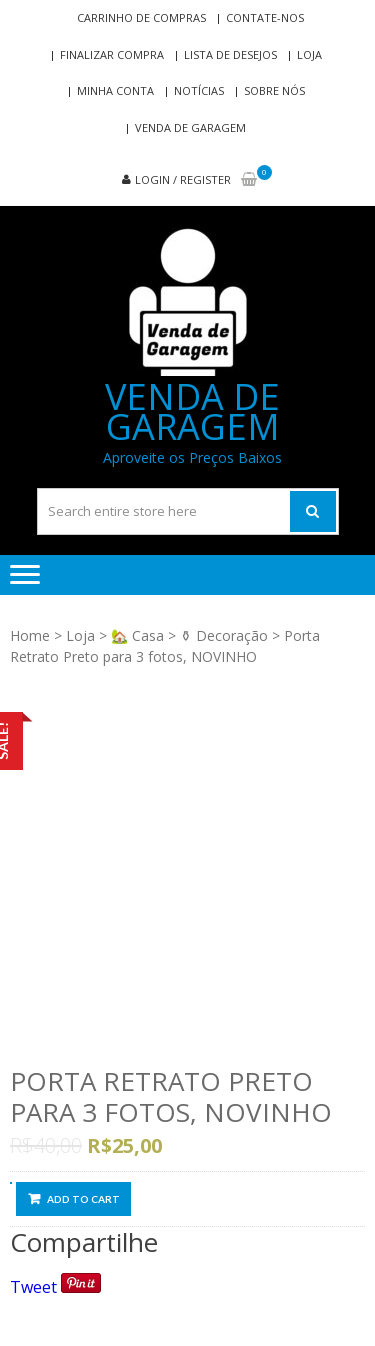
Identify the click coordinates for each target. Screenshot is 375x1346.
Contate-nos (265, 17)
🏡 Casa (137, 635)
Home (30, 635)
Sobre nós (274, 90)
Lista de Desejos (230, 54)
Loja (309, 54)
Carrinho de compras (141, 17)
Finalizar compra (112, 54)
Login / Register (183, 179)
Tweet (33, 1287)
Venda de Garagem (190, 127)
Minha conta (115, 90)
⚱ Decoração (224, 635)
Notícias (199, 90)
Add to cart (83, 1199)
